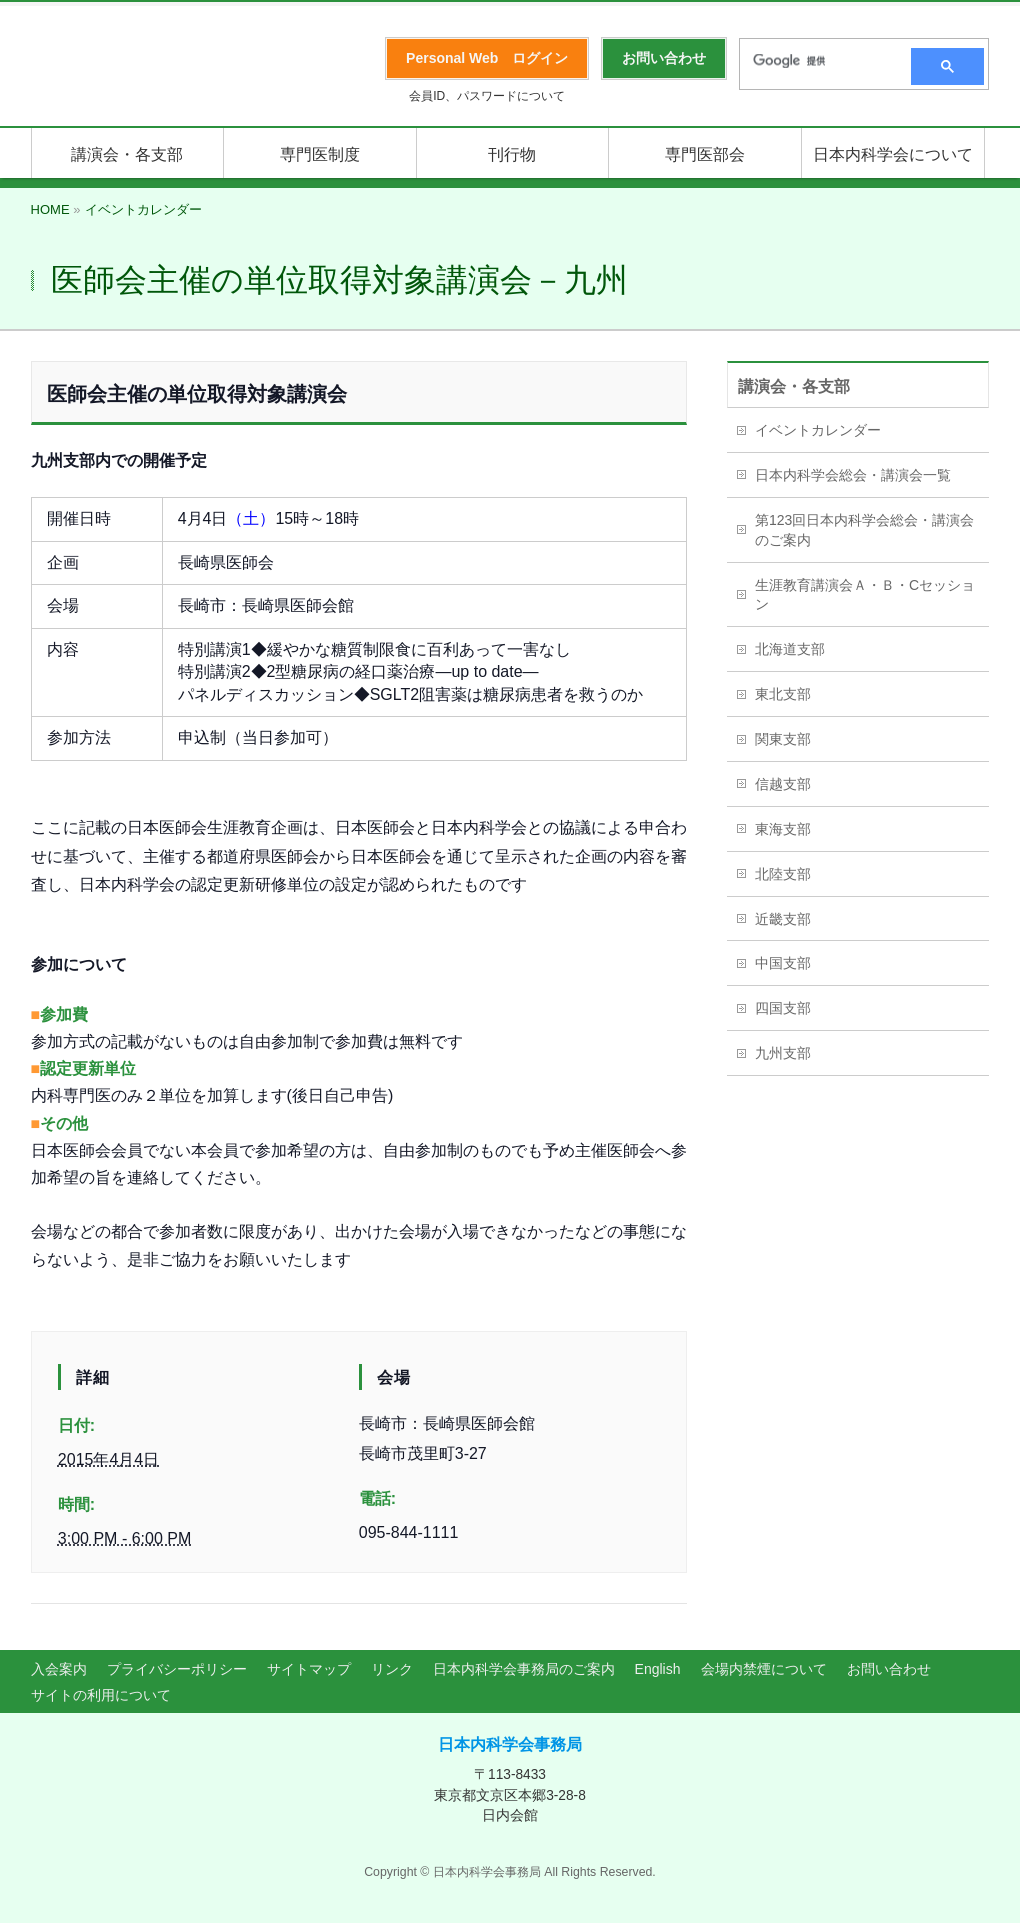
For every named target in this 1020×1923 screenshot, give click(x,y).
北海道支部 (790, 649)
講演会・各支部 (794, 386)
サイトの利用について (101, 1695)
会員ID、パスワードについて (487, 96)
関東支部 (783, 739)
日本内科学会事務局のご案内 (524, 1669)
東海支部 (783, 829)
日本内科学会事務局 (510, 1744)
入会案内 (59, 1669)
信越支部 (783, 784)
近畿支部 (783, 919)
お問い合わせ (889, 1669)
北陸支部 (783, 874)
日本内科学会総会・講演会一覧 (853, 475)
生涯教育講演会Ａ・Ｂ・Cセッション (865, 595)
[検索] (819, 61)
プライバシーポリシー (177, 1669)
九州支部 (783, 1053)
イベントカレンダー (818, 430)
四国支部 (783, 1008)
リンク (392, 1669)
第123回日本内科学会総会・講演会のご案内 (864, 530)
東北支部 (783, 694)
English (658, 1669)
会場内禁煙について (764, 1669)
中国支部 (783, 963)
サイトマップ (309, 1669)
